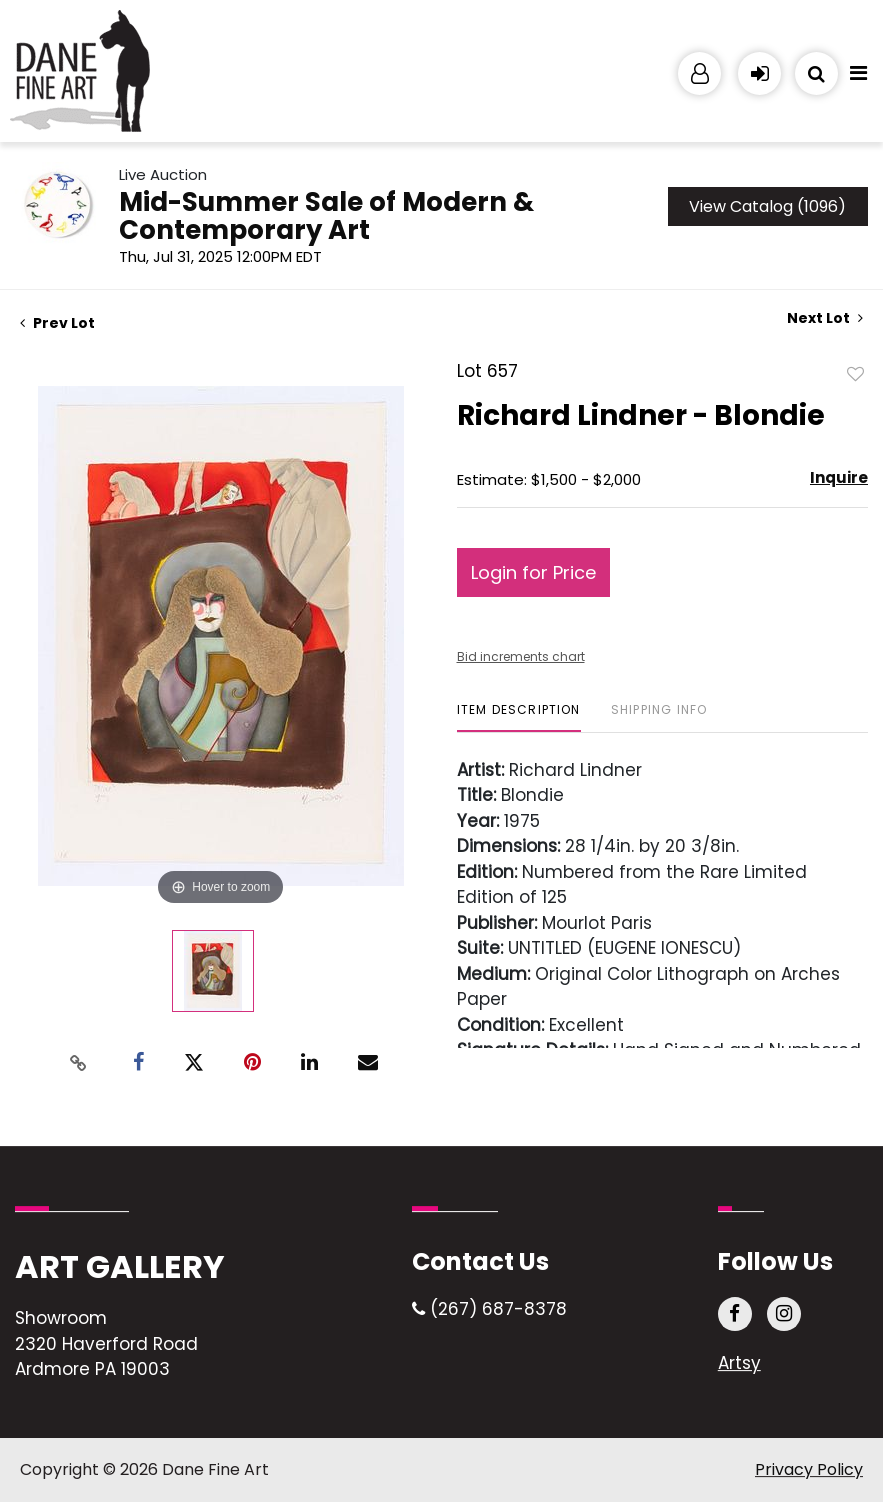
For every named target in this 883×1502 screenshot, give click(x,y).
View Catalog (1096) (767, 206)
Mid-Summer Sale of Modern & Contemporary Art (326, 216)
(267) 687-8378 (489, 1309)
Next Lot (825, 318)
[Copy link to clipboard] (78, 1063)
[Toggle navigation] (858, 78)
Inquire (839, 477)
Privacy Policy (809, 1469)
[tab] (519, 717)
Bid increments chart (521, 656)
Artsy (739, 1363)
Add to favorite (856, 373)
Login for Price (533, 572)
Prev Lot (57, 323)
